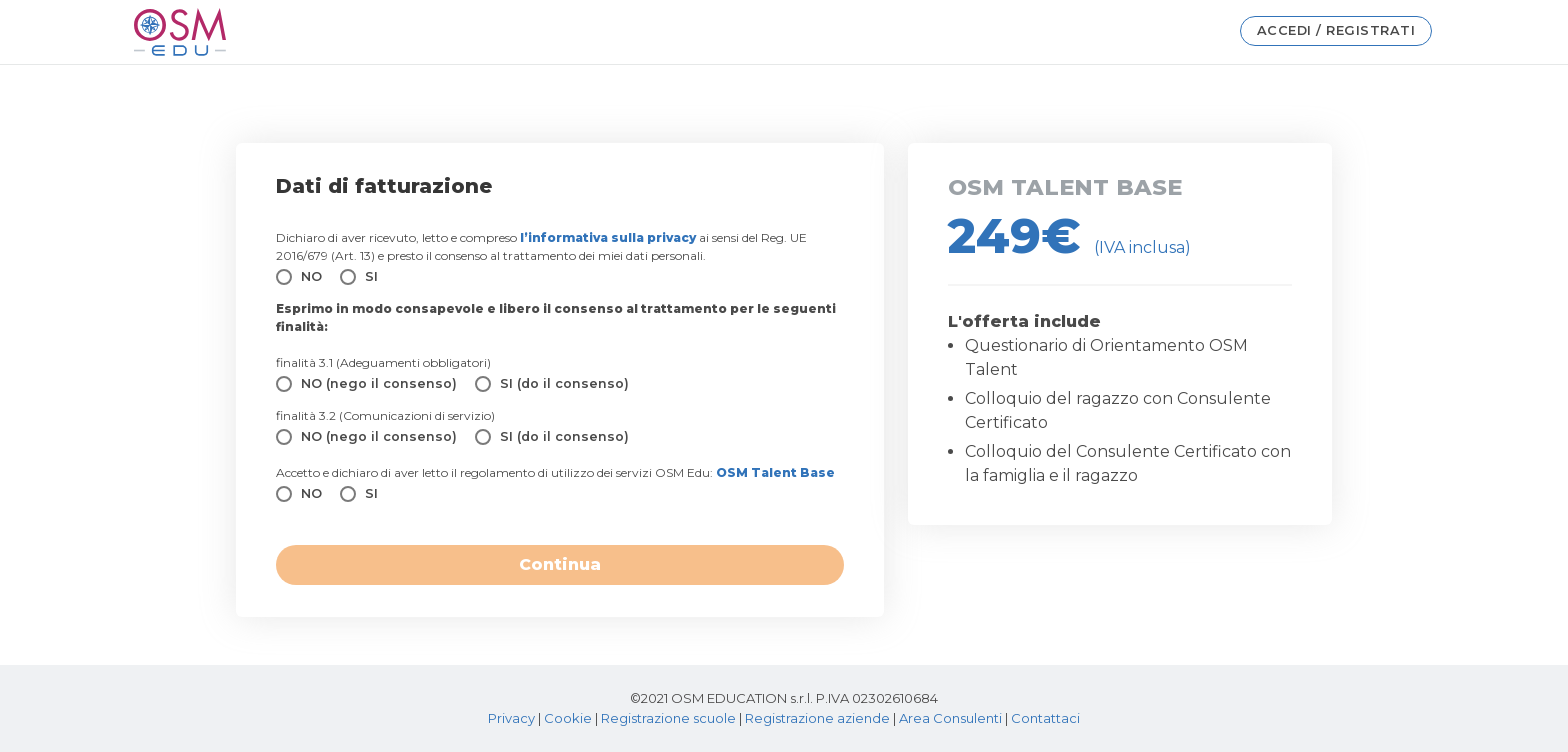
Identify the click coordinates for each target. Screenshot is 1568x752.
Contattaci (1045, 718)
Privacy (511, 718)
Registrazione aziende (817, 718)
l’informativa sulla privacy (608, 237)
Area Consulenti (950, 718)
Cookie (568, 718)
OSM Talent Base (775, 472)
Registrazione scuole (668, 718)
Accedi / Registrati (1336, 30)
